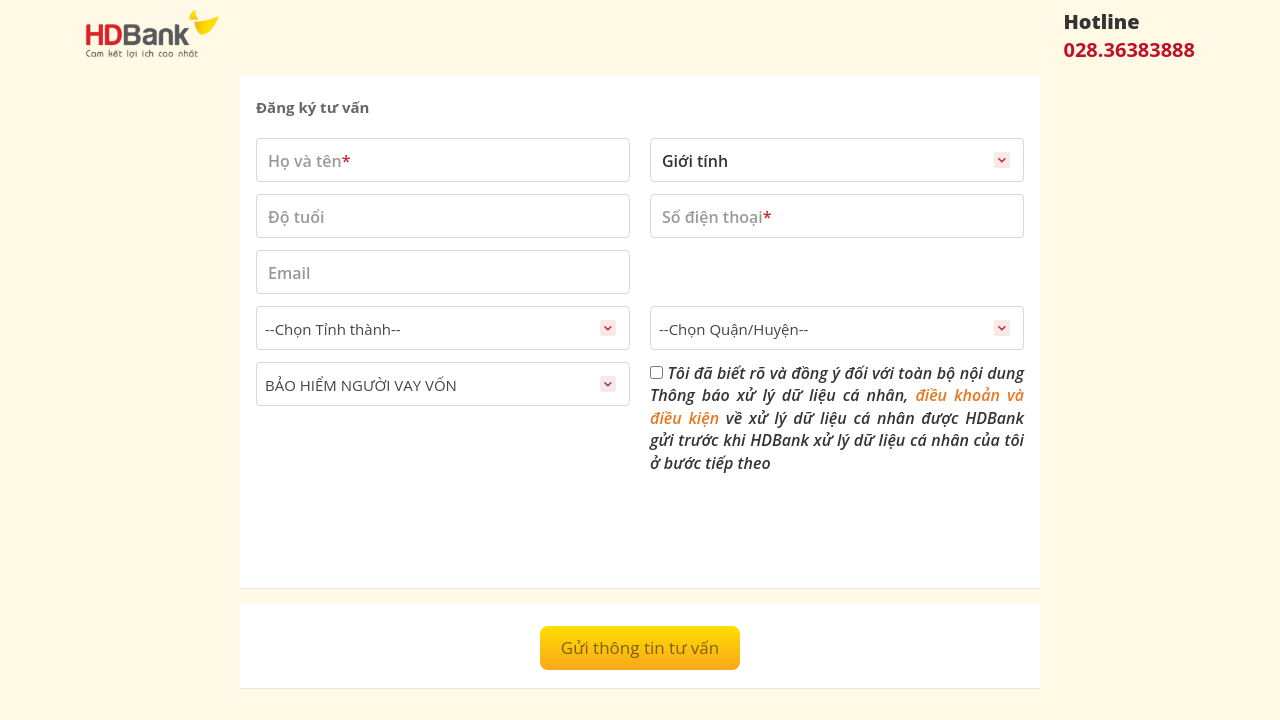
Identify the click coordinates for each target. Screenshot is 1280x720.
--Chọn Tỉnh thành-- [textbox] (333, 329)
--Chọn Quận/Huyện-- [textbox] (733, 329)
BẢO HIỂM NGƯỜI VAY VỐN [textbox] (361, 385)
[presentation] (408, 533)
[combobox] (443, 328)
